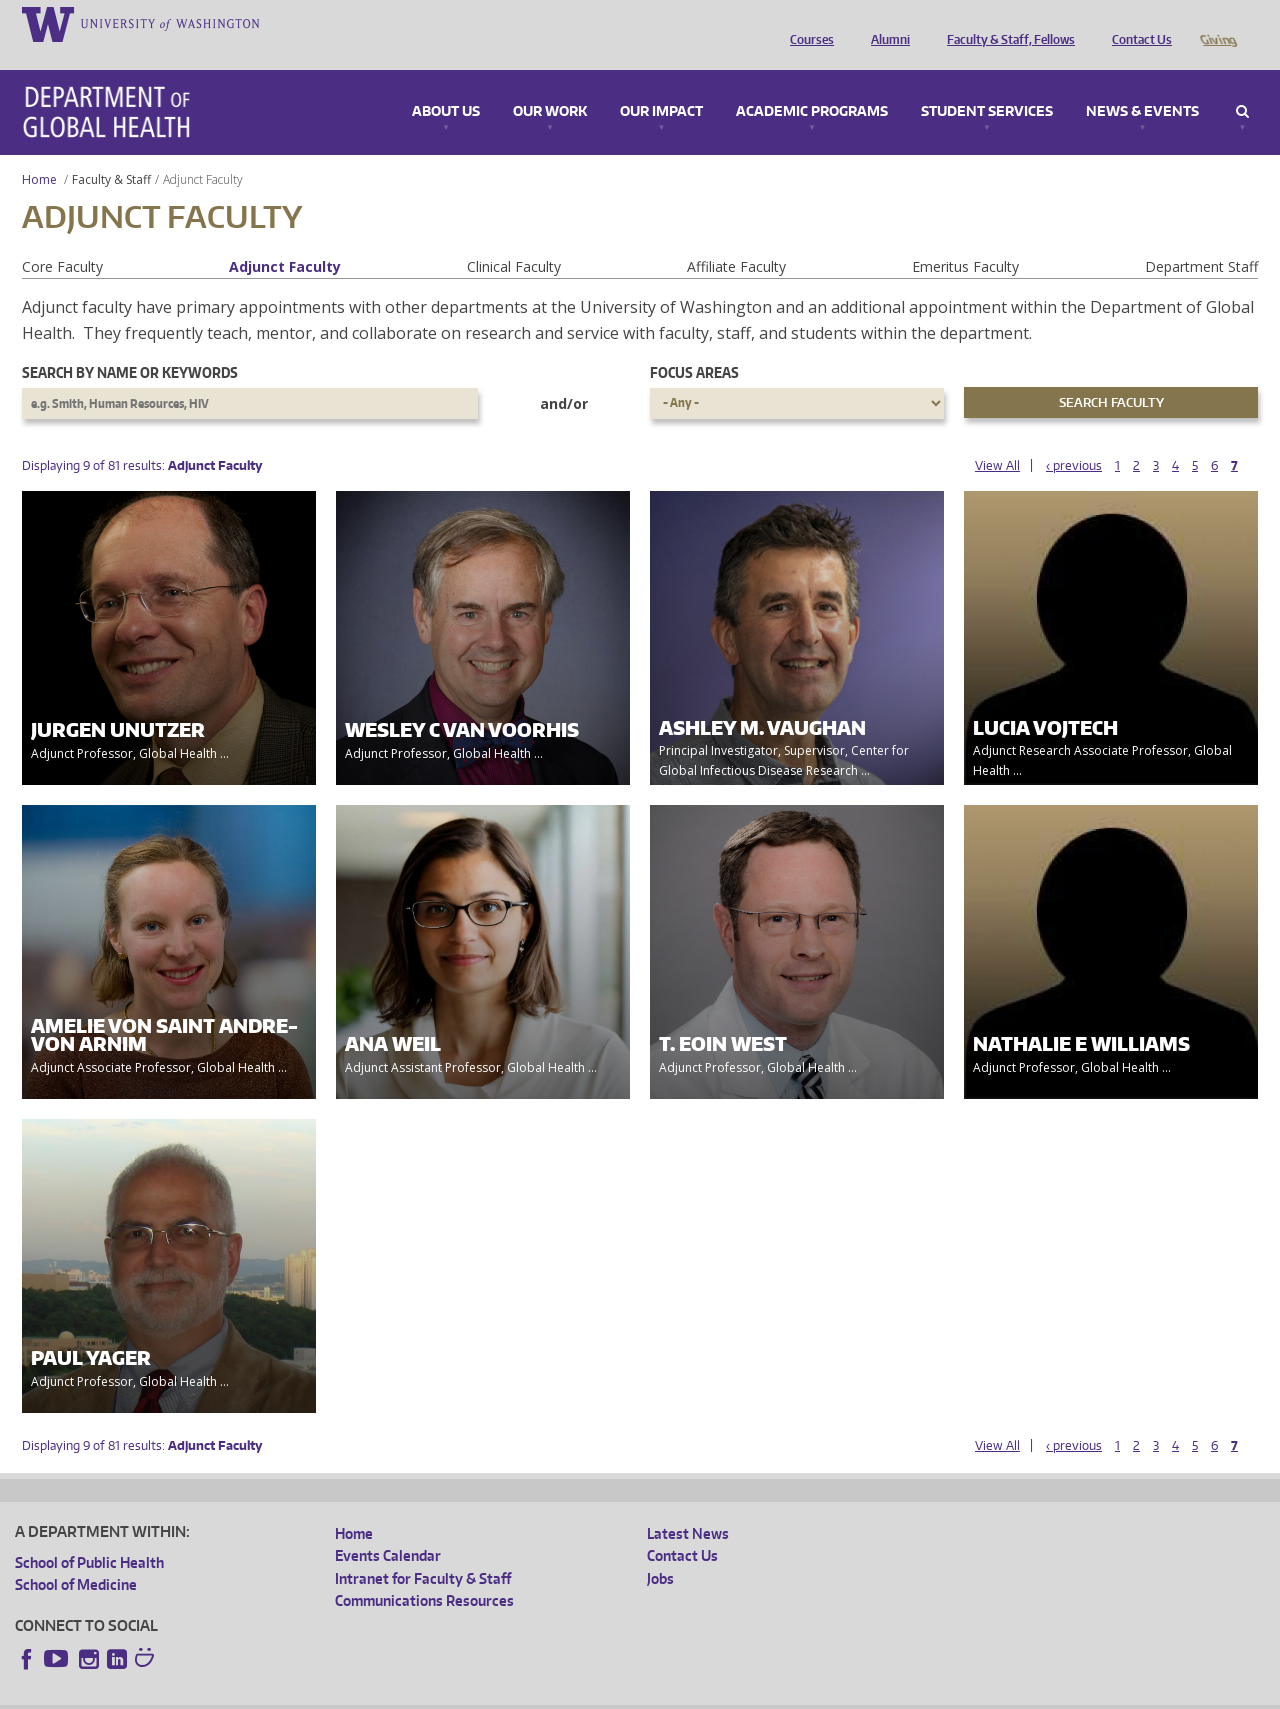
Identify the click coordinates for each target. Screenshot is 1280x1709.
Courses (807, 23)
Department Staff (1201, 238)
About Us (446, 84)
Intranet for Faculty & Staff (423, 1550)
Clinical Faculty (514, 238)
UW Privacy (280, 1693)
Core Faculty (62, 238)
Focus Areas (694, 344)
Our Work (550, 84)
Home (39, 151)
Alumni (885, 23)
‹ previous (1074, 437)
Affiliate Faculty (736, 238)
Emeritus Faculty (965, 238)
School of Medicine (76, 1556)
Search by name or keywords (130, 344)
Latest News (688, 1505)
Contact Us (1137, 23)
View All (997, 437)
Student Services (987, 84)
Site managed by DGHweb (480, 1693)
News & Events (1142, 84)
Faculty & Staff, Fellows (1006, 23)
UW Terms (361, 1693)
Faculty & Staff (111, 151)
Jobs (660, 1550)
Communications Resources (424, 1572)
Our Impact (661, 84)
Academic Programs (812, 84)
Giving (1217, 23)
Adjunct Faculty (285, 238)
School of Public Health (89, 1534)
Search (1242, 84)
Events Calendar (388, 1527)
